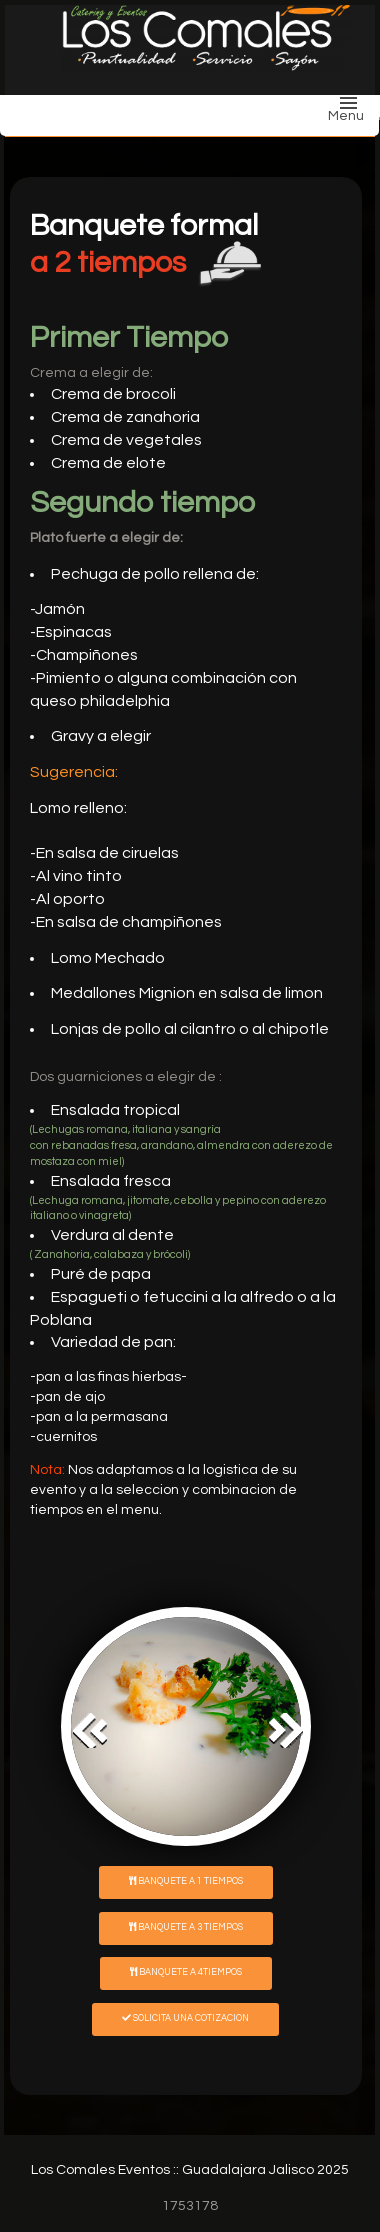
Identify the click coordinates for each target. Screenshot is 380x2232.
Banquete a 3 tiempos (186, 1927)
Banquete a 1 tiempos (186, 1881)
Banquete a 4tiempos (186, 1972)
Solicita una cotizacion (185, 2018)
